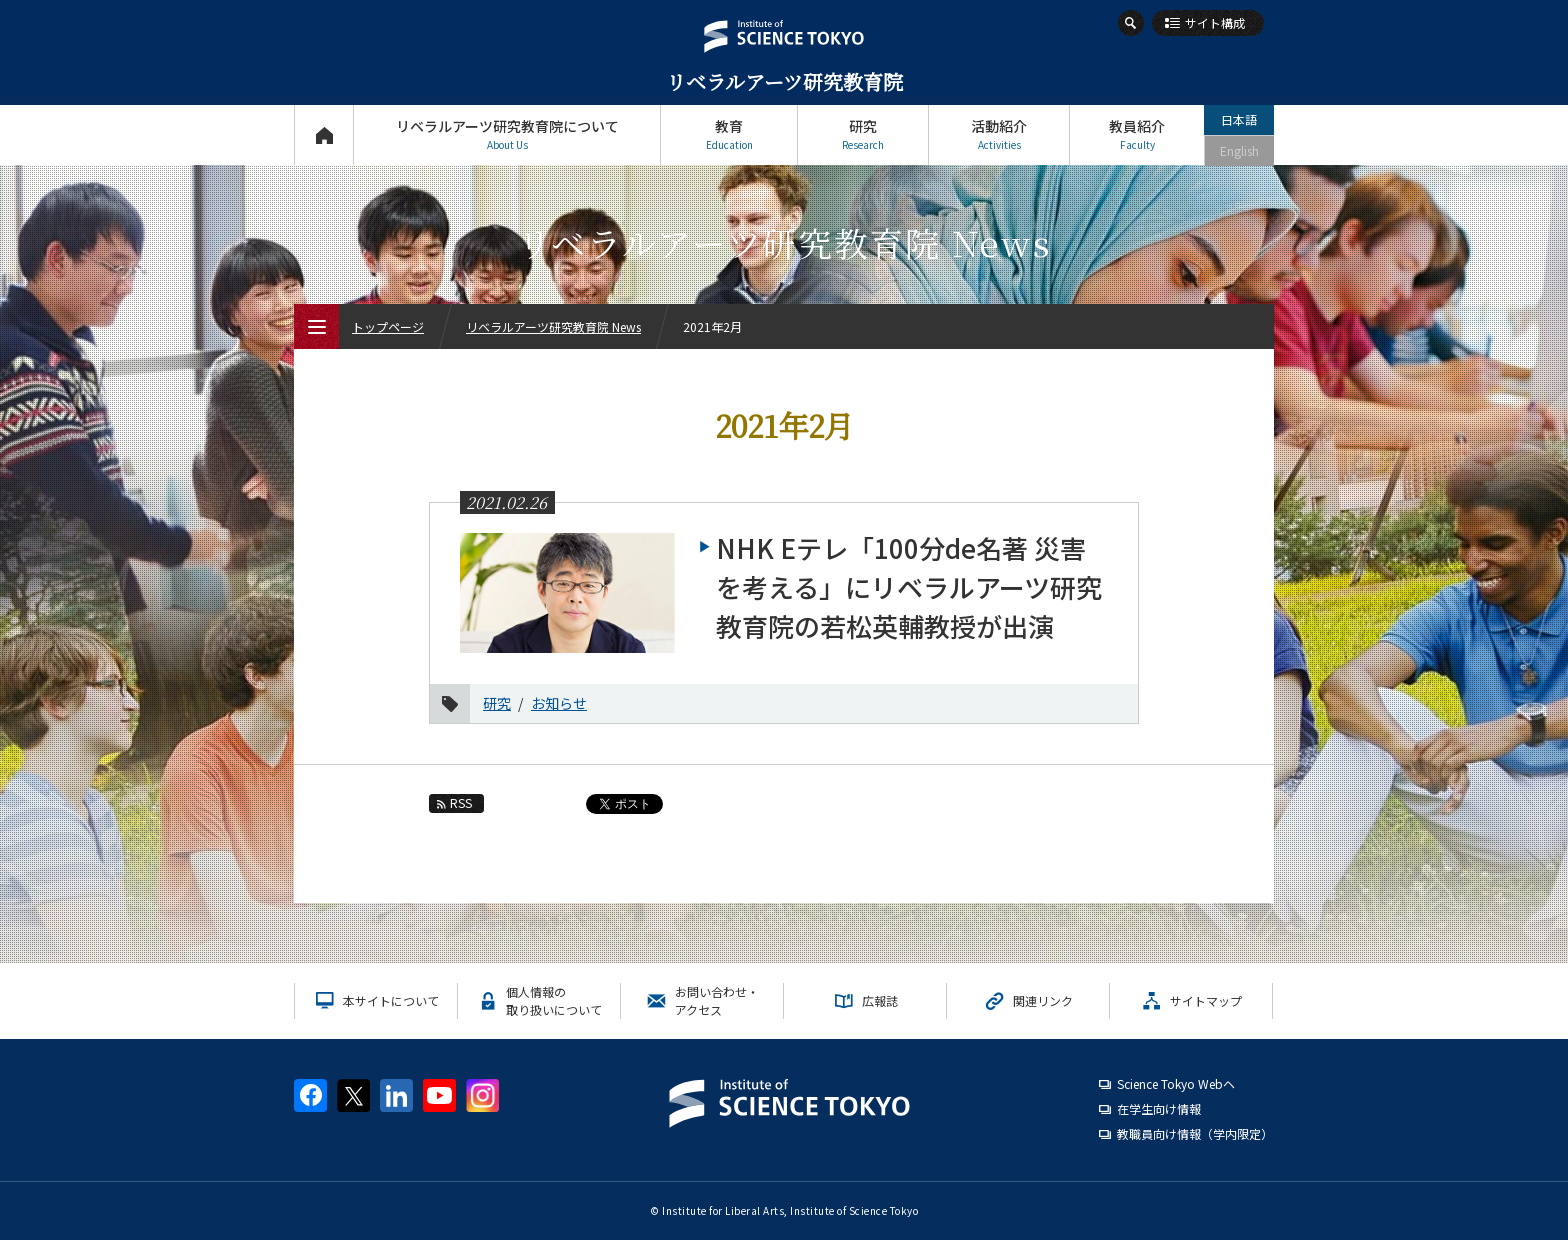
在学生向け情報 (1159, 1108)
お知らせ (559, 703)
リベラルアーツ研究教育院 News (553, 326)
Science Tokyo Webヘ (1176, 1083)
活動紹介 (999, 134)
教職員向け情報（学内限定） (1195, 1133)
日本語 (1239, 119)
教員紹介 (1137, 134)
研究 (863, 134)
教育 (729, 134)
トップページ (323, 134)
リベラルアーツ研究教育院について (507, 134)
